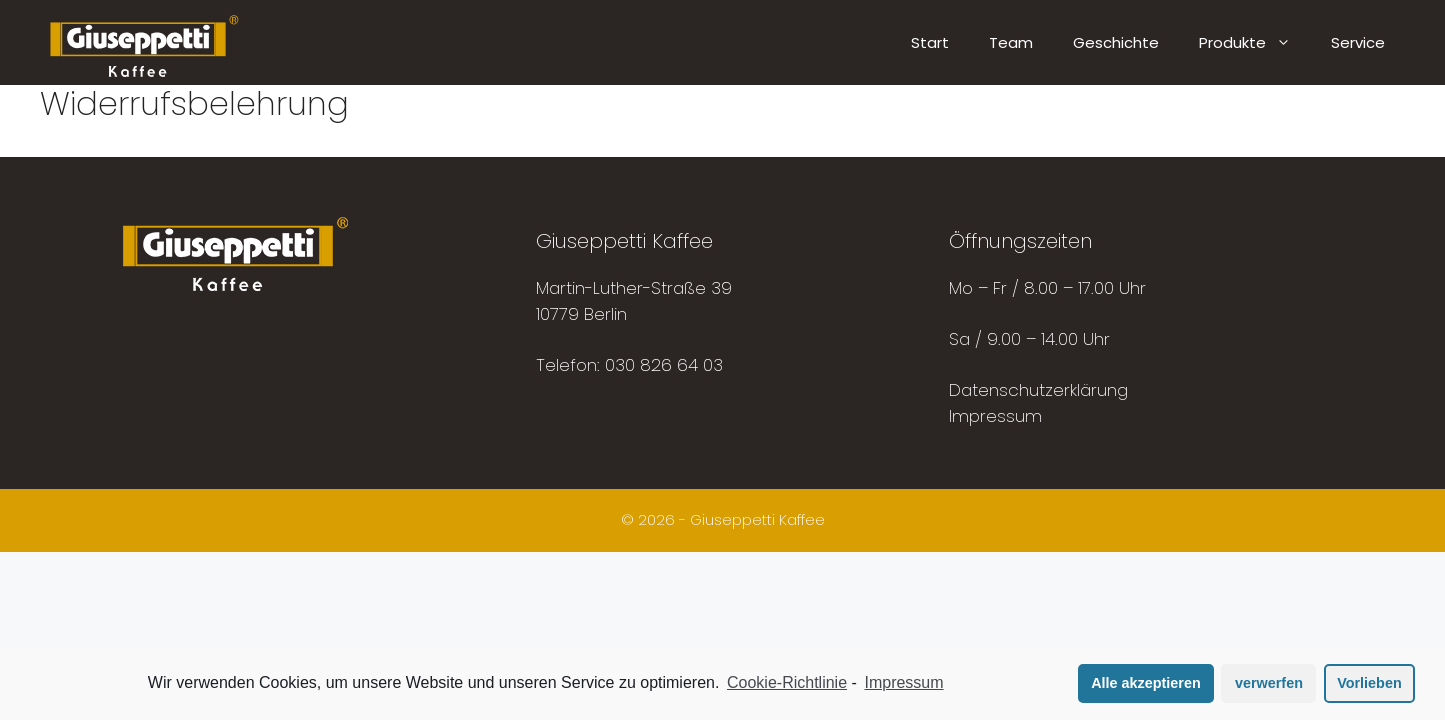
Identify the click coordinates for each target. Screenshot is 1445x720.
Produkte (1255, 42)
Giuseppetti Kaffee (757, 519)
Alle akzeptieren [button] (1146, 683)
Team (1011, 42)
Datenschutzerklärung (1038, 390)
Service (1358, 42)
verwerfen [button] (1269, 683)
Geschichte (1116, 42)
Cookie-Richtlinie (787, 682)
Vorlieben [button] (1369, 683)
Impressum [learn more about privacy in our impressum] (903, 682)
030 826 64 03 (664, 365)
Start (930, 42)
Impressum (995, 416)
